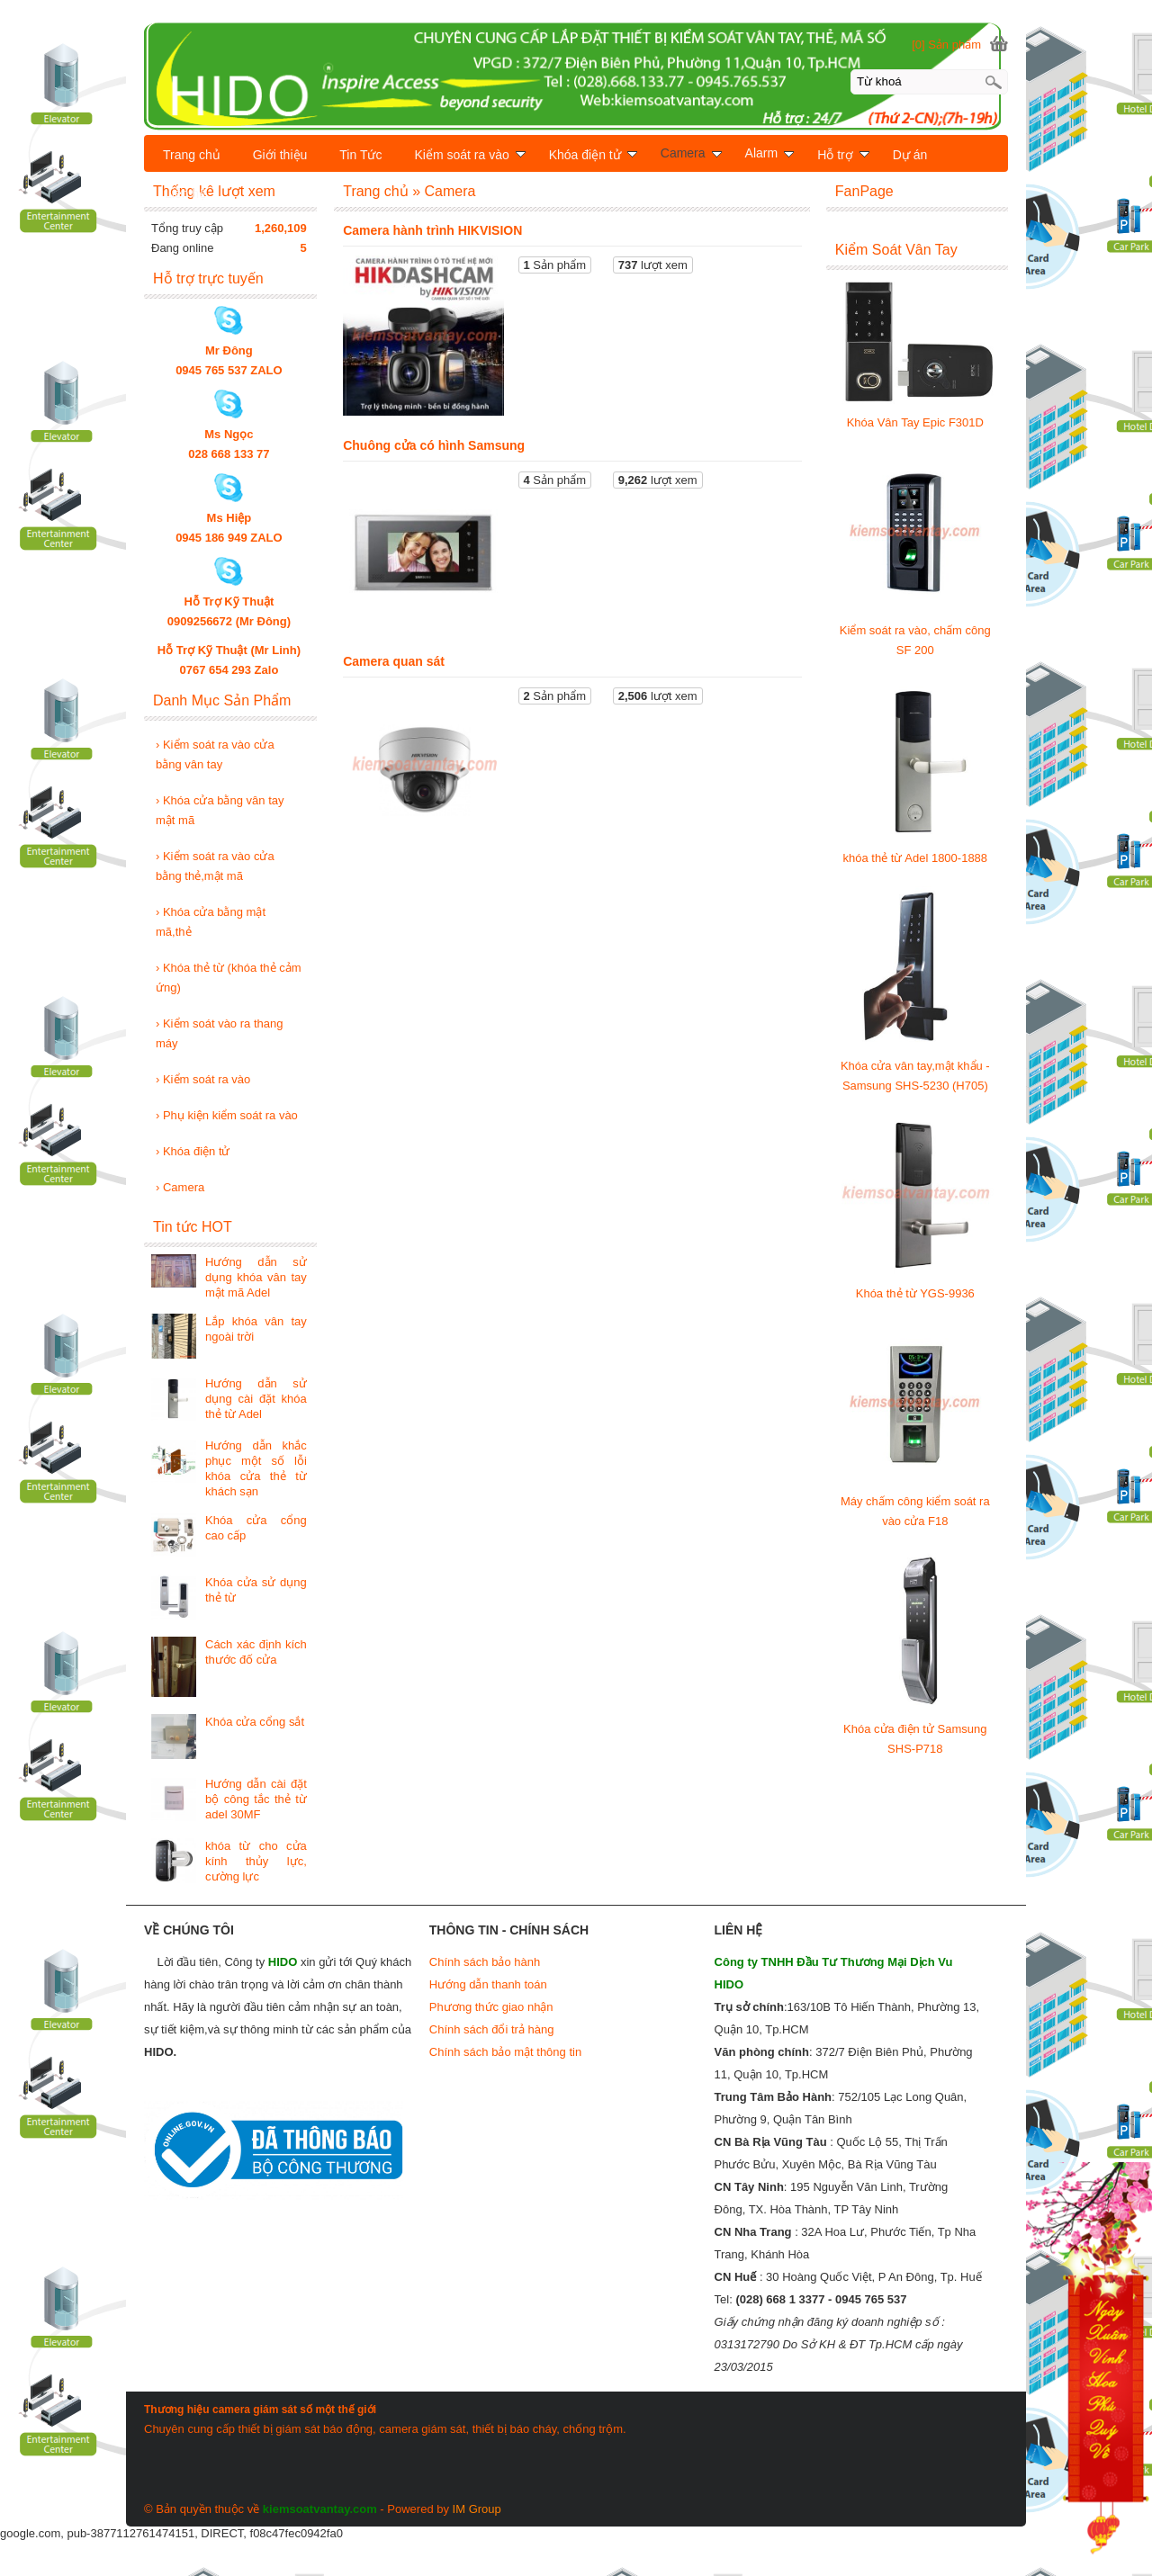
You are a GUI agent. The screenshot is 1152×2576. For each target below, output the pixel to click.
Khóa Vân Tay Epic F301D (915, 422)
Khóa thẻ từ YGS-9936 (915, 1293)
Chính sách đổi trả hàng (491, 2029)
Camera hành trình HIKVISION (432, 230)
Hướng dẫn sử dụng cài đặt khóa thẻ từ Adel (256, 1399)
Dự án (910, 155)
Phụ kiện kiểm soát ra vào (227, 1115)
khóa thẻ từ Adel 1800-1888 (915, 858)
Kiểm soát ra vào (203, 1079)
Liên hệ (185, 193)
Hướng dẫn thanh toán (488, 1984)
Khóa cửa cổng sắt (254, 1721)
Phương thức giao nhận (491, 2007)
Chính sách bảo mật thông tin (505, 2052)
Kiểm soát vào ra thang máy (219, 1033)
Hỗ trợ (843, 155)
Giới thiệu (280, 155)
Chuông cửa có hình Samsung (434, 445)
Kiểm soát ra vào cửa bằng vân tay (215, 754)
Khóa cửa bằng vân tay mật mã (220, 810)
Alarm (770, 153)
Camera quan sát (394, 661)
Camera (180, 1187)
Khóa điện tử (193, 1151)
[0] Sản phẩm (946, 44)
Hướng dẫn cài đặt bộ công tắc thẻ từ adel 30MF (256, 1799)
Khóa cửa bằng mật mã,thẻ (211, 921)
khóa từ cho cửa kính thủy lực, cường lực (256, 1861)
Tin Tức (360, 155)
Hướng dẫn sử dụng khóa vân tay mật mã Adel (256, 1277)
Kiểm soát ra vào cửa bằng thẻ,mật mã (215, 866)
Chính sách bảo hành (484, 1962)
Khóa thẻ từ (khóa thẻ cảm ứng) (229, 977)
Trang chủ (191, 155)
